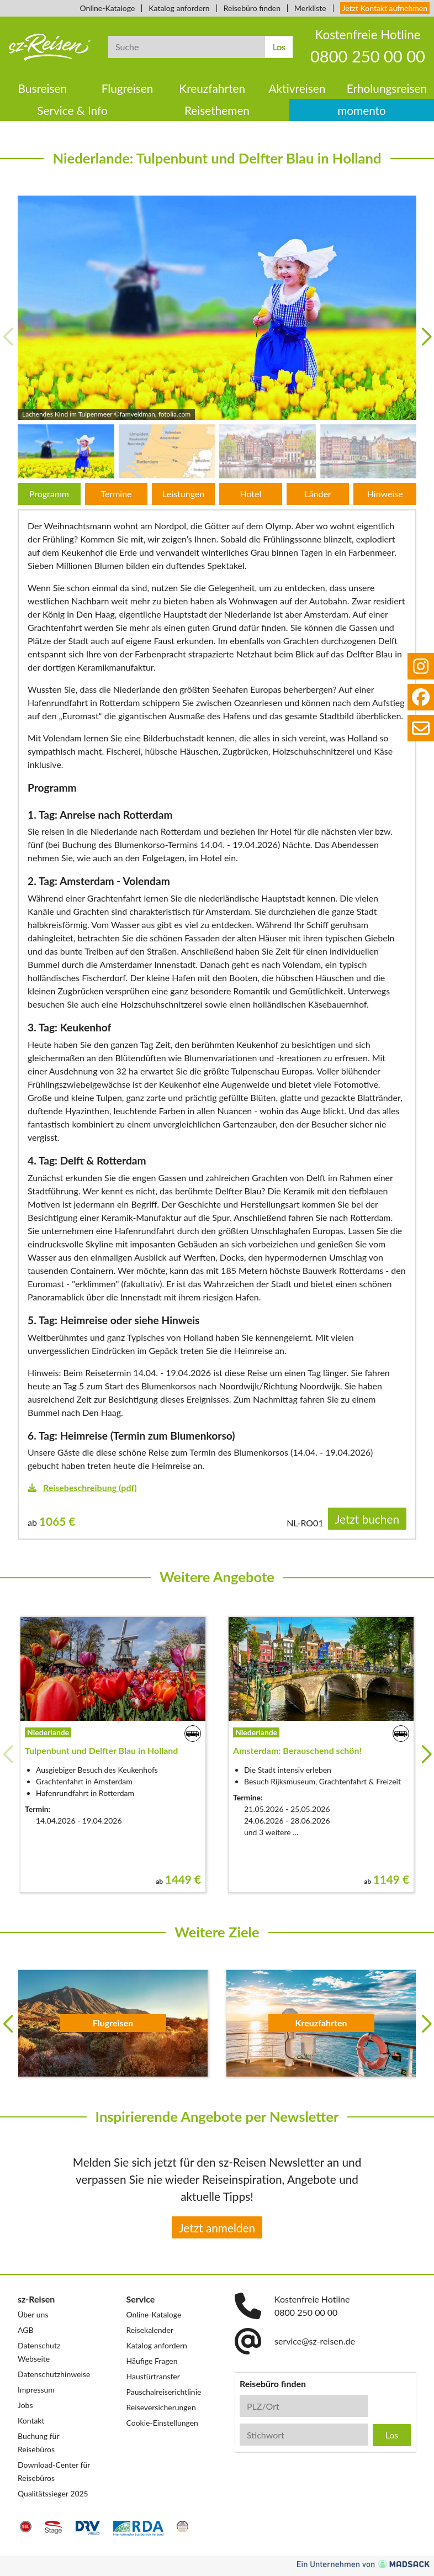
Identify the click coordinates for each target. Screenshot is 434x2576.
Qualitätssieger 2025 (53, 2493)
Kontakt (31, 2420)
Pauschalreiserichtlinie (164, 2391)
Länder (317, 493)
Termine (115, 493)
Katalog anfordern (179, 8)
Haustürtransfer (153, 2376)
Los (278, 46)
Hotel (250, 493)
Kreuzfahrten (212, 88)
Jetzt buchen (367, 1519)
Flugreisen (128, 88)
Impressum (36, 2389)
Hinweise (385, 493)
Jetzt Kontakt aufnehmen (384, 8)
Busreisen (42, 88)
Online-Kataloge (107, 8)
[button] (426, 337)
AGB (26, 2330)
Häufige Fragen (152, 2361)
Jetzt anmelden (217, 2228)
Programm (49, 493)
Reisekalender (149, 2330)
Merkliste (310, 8)
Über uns (33, 2314)
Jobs (25, 2405)
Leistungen (183, 493)
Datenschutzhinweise (54, 2374)
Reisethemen (217, 110)
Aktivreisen (296, 88)
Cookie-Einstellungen (162, 2422)
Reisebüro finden (252, 8)
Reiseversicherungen (161, 2407)
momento (361, 110)
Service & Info (72, 110)
